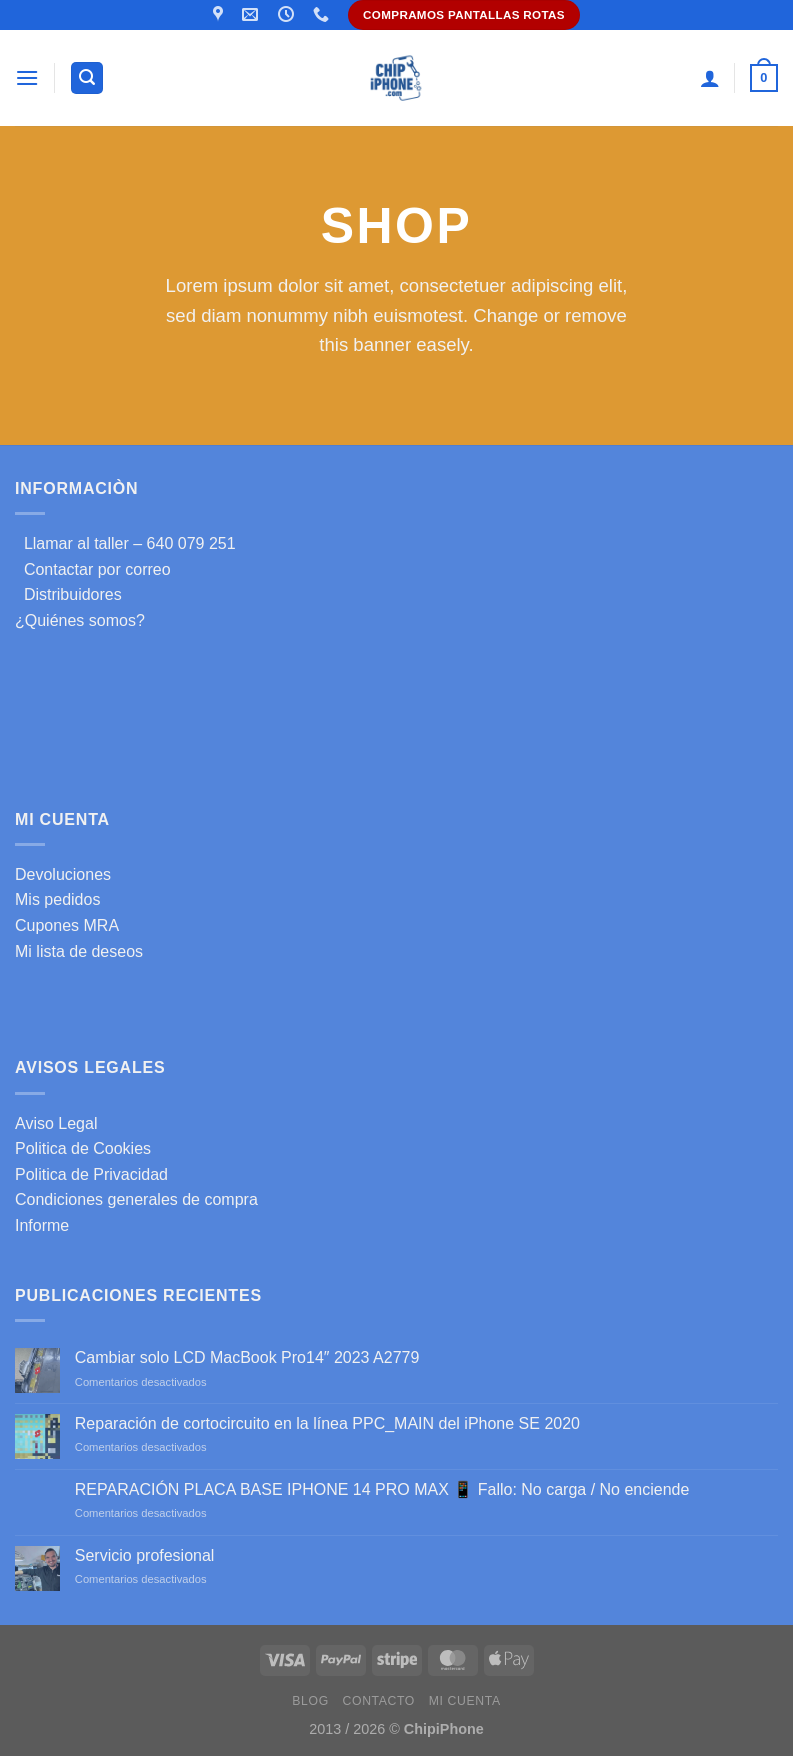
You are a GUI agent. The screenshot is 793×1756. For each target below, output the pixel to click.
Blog (310, 1701)
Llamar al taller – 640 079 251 (125, 543)
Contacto (379, 1701)
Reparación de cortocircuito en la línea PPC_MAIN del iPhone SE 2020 (327, 1423)
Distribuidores (68, 594)
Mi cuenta (465, 1701)
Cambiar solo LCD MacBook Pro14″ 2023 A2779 (247, 1357)
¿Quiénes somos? (80, 620)
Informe (42, 1225)
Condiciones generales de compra (136, 1199)
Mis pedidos (57, 899)
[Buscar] (87, 78)
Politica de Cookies (83, 1148)
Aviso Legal (56, 1123)
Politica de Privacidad (91, 1174)
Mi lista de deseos (79, 951)
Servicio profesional (145, 1555)
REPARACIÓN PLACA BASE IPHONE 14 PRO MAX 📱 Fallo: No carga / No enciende (382, 1489)
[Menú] (27, 77)
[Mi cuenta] (710, 78)
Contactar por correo (93, 569)
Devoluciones (63, 874)
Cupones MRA (67, 925)
